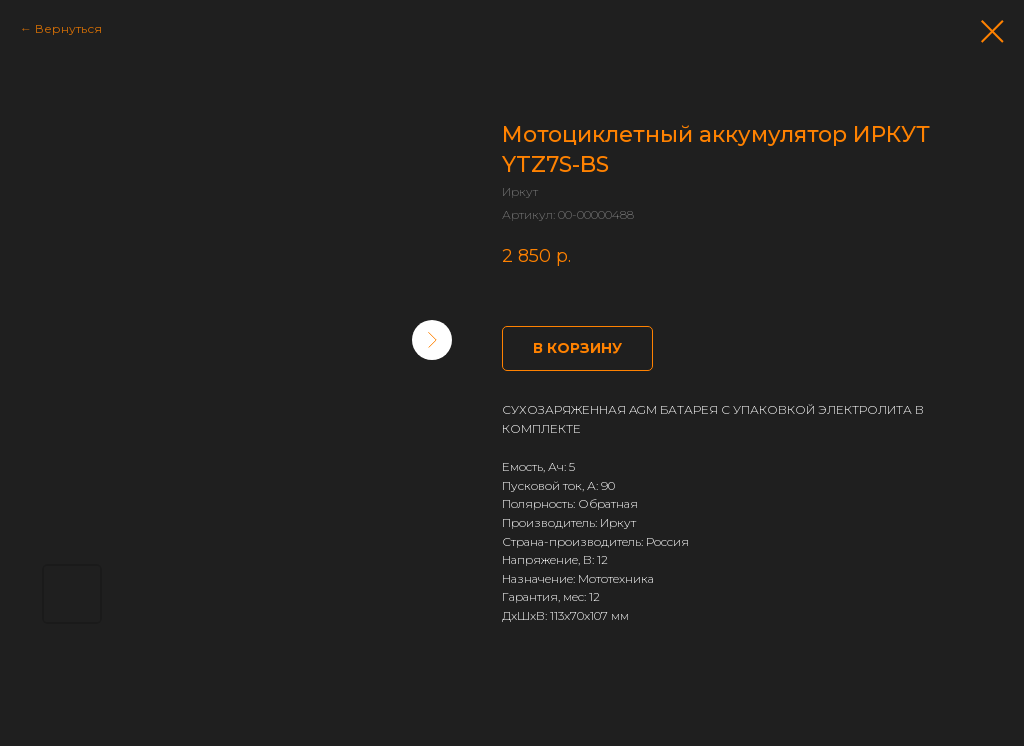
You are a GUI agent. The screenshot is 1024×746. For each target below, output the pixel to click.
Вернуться (68, 28)
